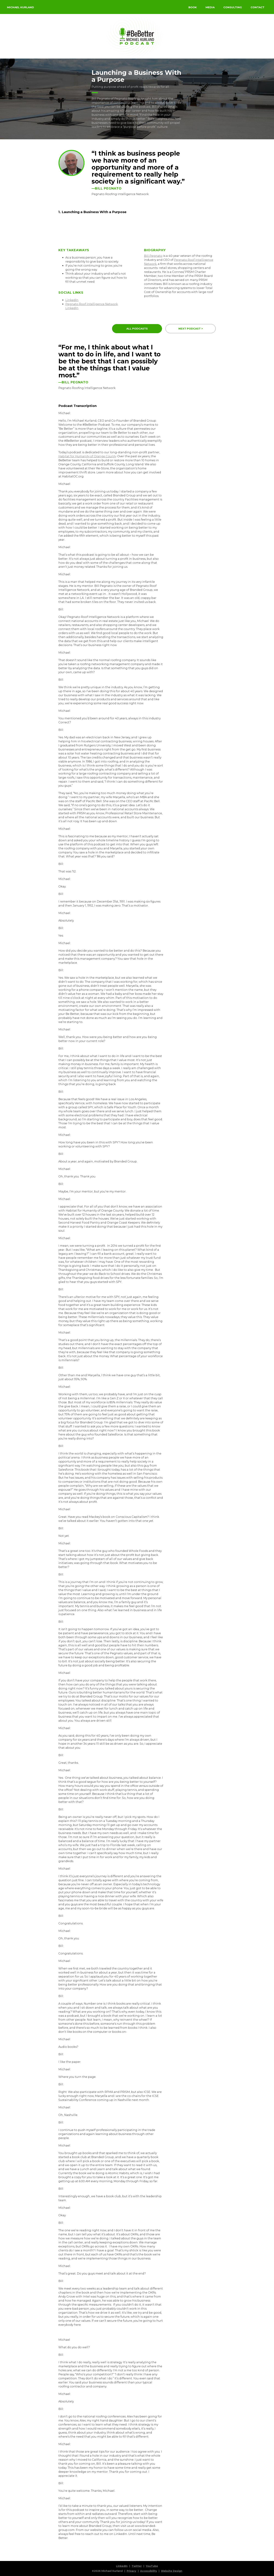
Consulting (232, 7)
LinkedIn (71, 300)
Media (210, 7)
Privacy (131, 2571)
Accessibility (148, 2571)
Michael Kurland (20, 7)
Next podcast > (190, 328)
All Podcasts (137, 328)
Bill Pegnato (153, 255)
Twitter (137, 2566)
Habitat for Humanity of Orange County (87, 456)
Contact (257, 7)
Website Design (171, 2571)
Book (192, 7)
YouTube (152, 2566)
